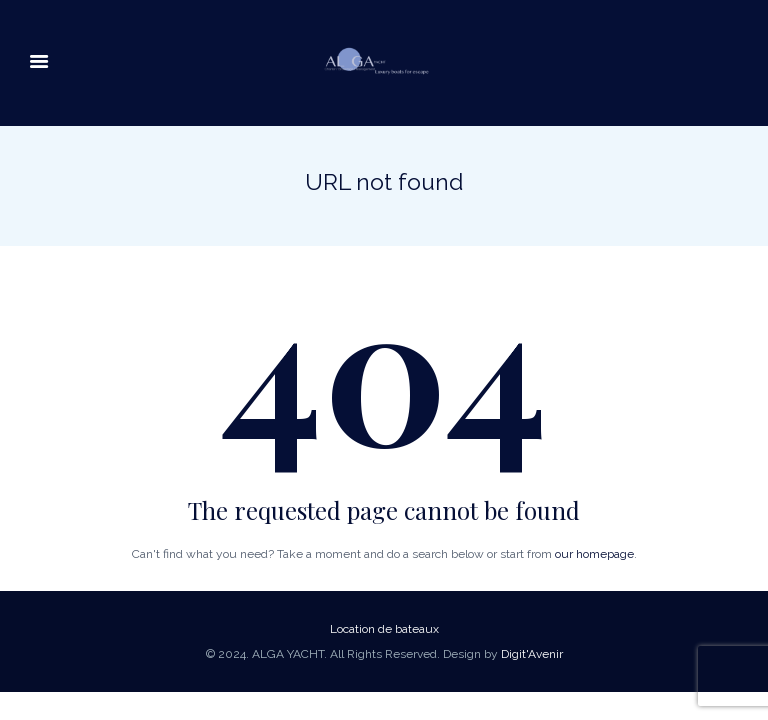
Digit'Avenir (532, 654)
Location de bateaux (384, 629)
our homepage (594, 554)
